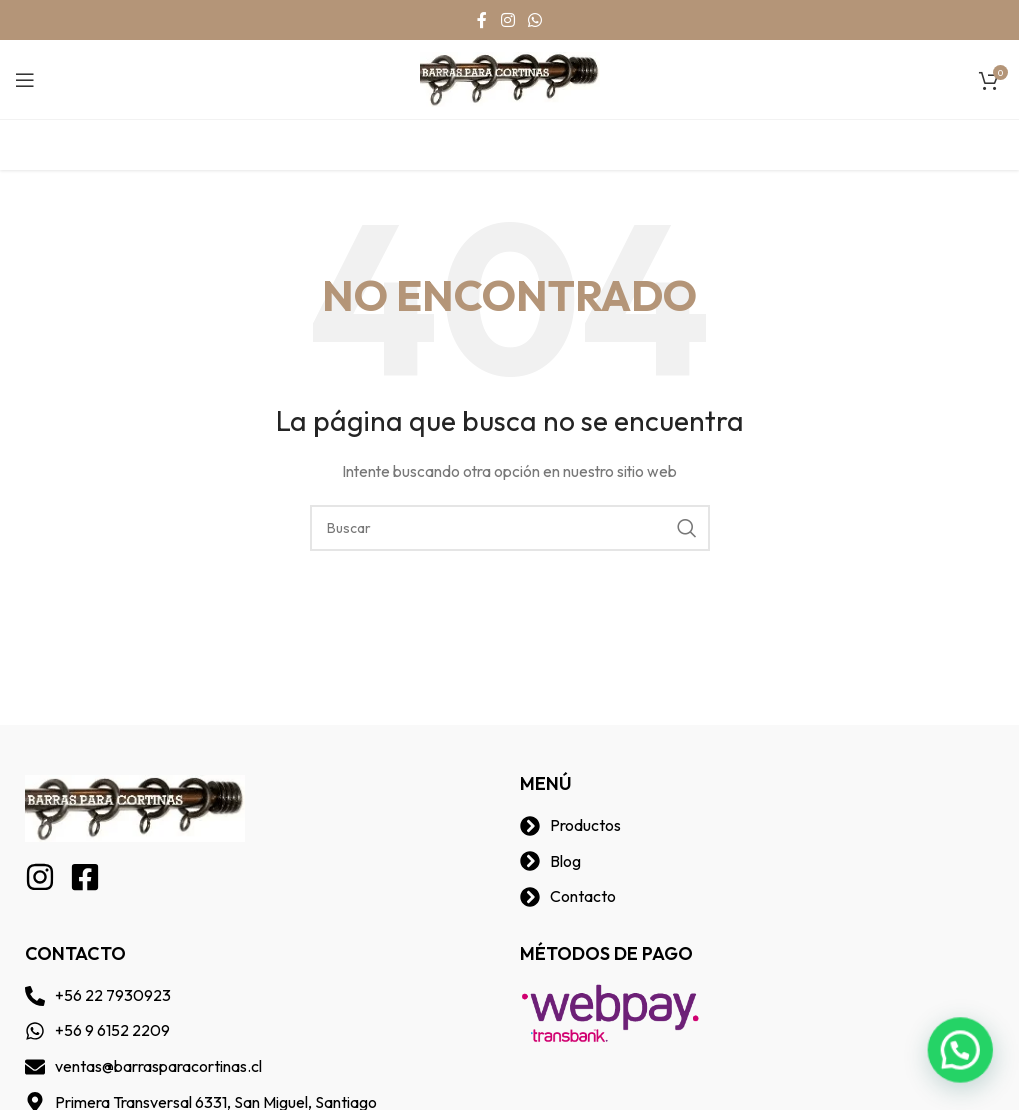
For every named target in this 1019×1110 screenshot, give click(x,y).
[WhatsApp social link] (535, 20)
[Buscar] (510, 528)
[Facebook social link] (482, 20)
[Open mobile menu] (25, 80)
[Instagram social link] (507, 20)
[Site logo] (510, 78)
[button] (964, 1059)
